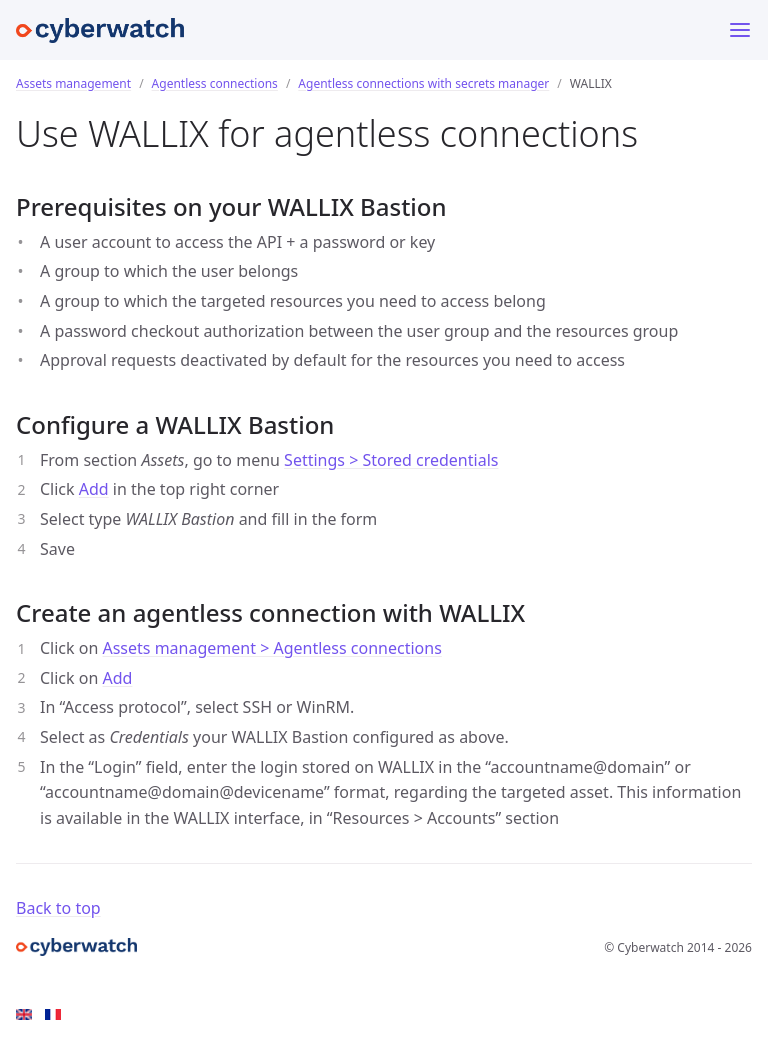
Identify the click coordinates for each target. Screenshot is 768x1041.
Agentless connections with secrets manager (423, 83)
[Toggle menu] (740, 30)
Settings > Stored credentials (391, 460)
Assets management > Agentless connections (271, 648)
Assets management (73, 83)
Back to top (58, 908)
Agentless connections (215, 83)
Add (94, 489)
